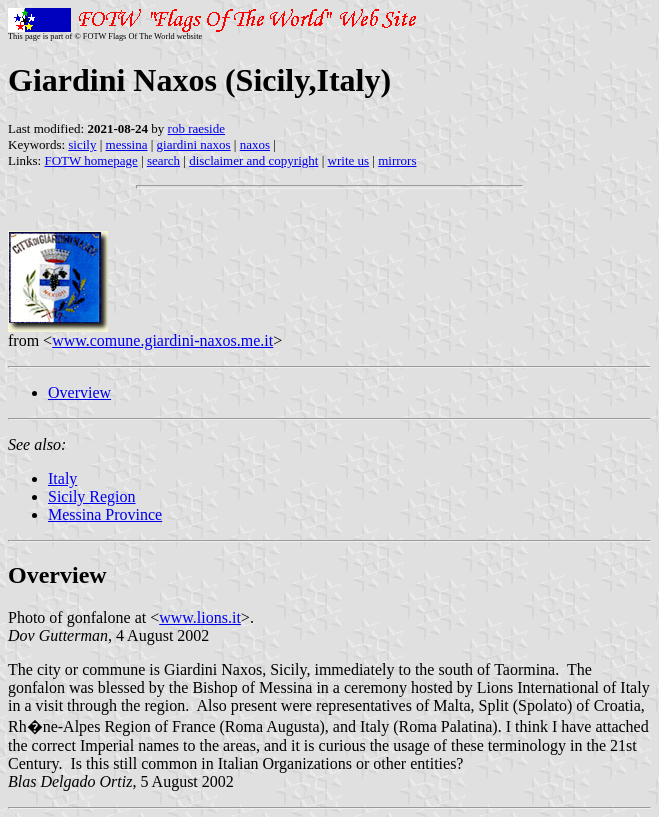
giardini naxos (194, 144)
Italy (62, 478)
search (163, 160)
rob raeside (196, 128)
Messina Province (105, 514)
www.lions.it (200, 617)
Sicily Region (92, 496)
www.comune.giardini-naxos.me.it (162, 340)
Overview (79, 392)
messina (127, 144)
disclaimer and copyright (253, 160)
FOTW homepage (90, 160)
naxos (255, 144)
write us (349, 160)
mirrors (397, 160)
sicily (82, 144)
